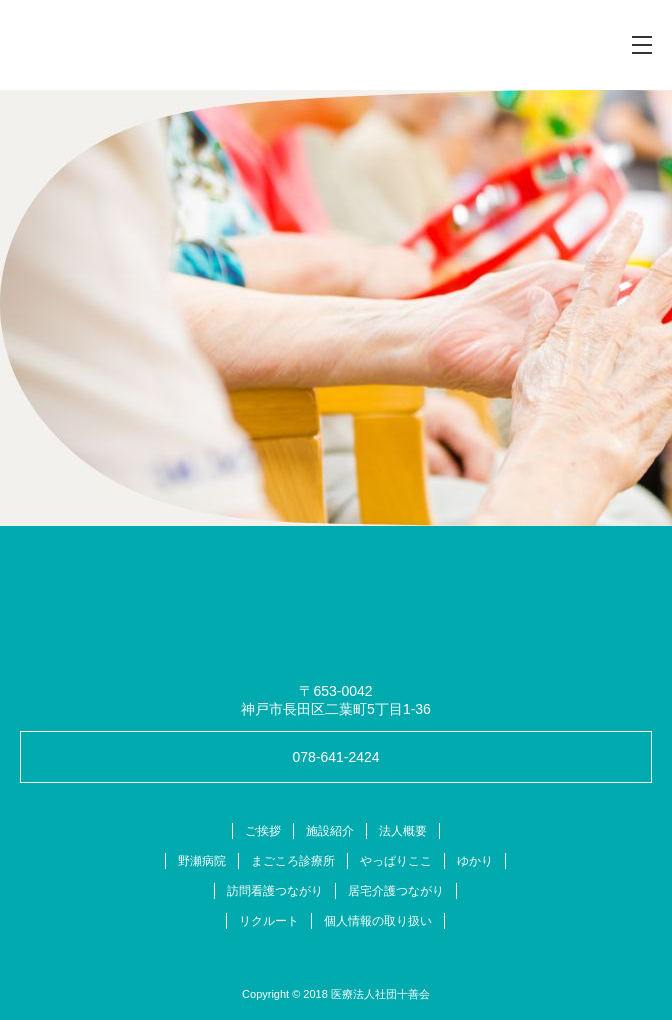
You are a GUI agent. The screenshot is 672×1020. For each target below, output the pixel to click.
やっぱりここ (396, 861)
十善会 (114, 45)
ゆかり (475, 861)
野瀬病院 (202, 861)
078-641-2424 (335, 757)
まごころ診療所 (293, 861)
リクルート (269, 921)
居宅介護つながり (396, 891)
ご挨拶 (263, 831)
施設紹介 (330, 831)
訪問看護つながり (275, 891)
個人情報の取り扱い (378, 921)
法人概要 (403, 831)
